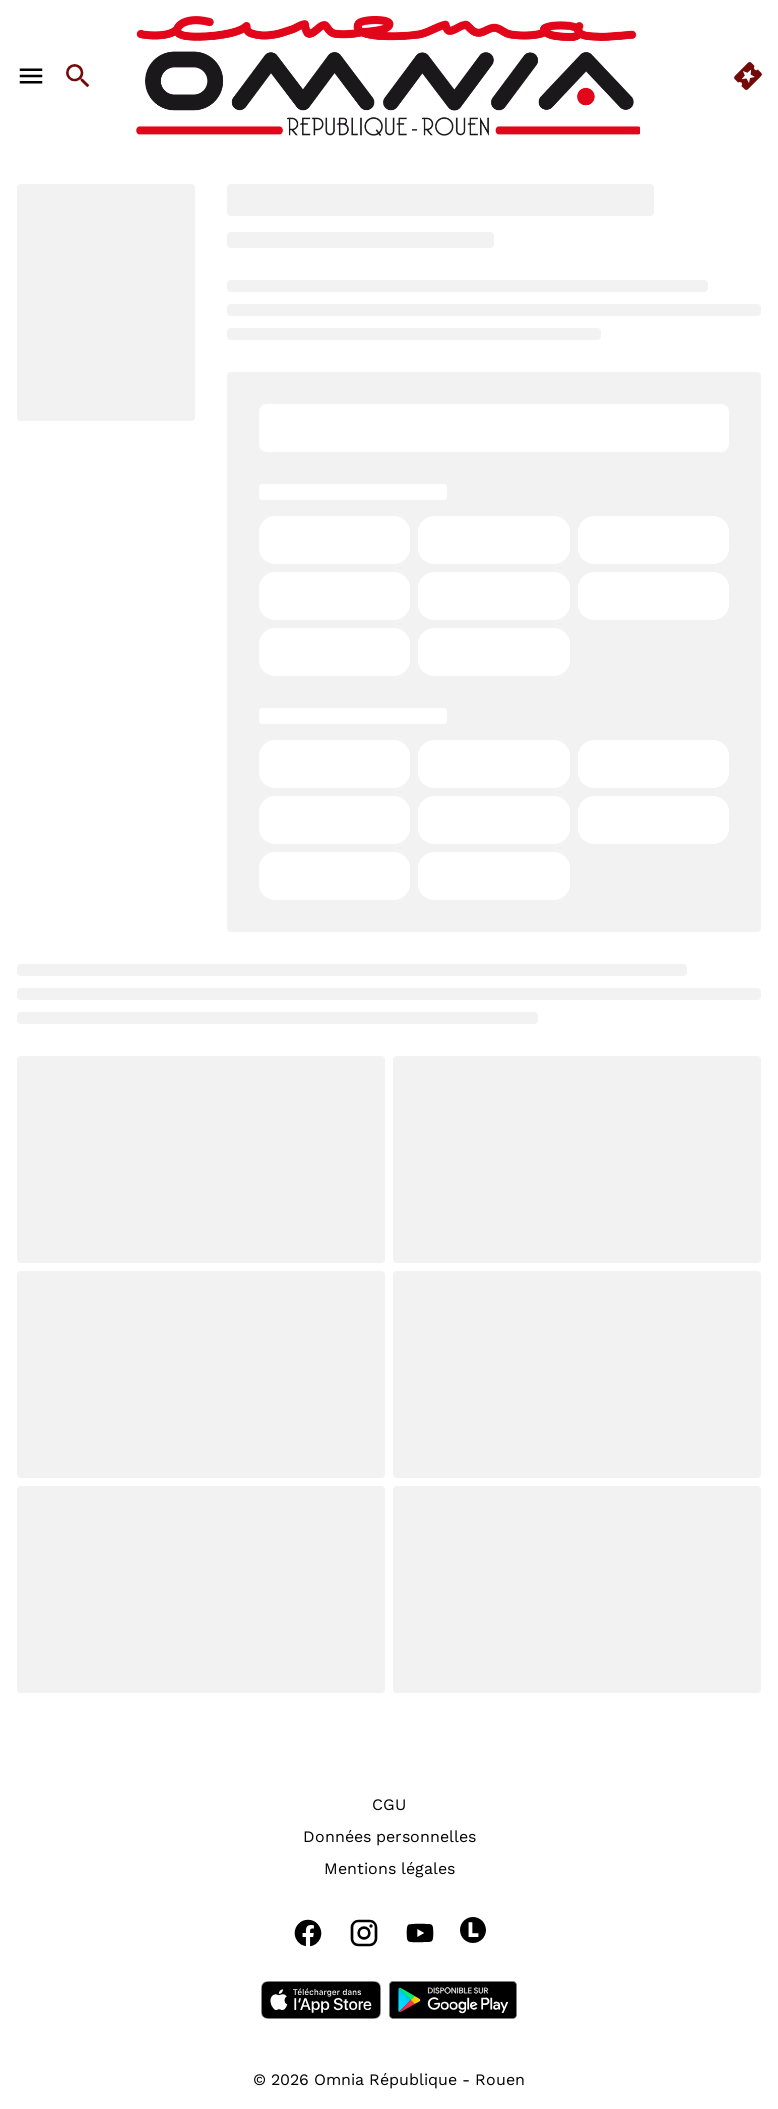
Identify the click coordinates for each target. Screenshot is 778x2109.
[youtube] (420, 1933)
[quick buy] (748, 76)
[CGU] (389, 1805)
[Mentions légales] (389, 1869)
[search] (78, 76)
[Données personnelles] (389, 1837)
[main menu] (31, 76)
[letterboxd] (473, 1930)
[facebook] (308, 1933)
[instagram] (364, 1933)
